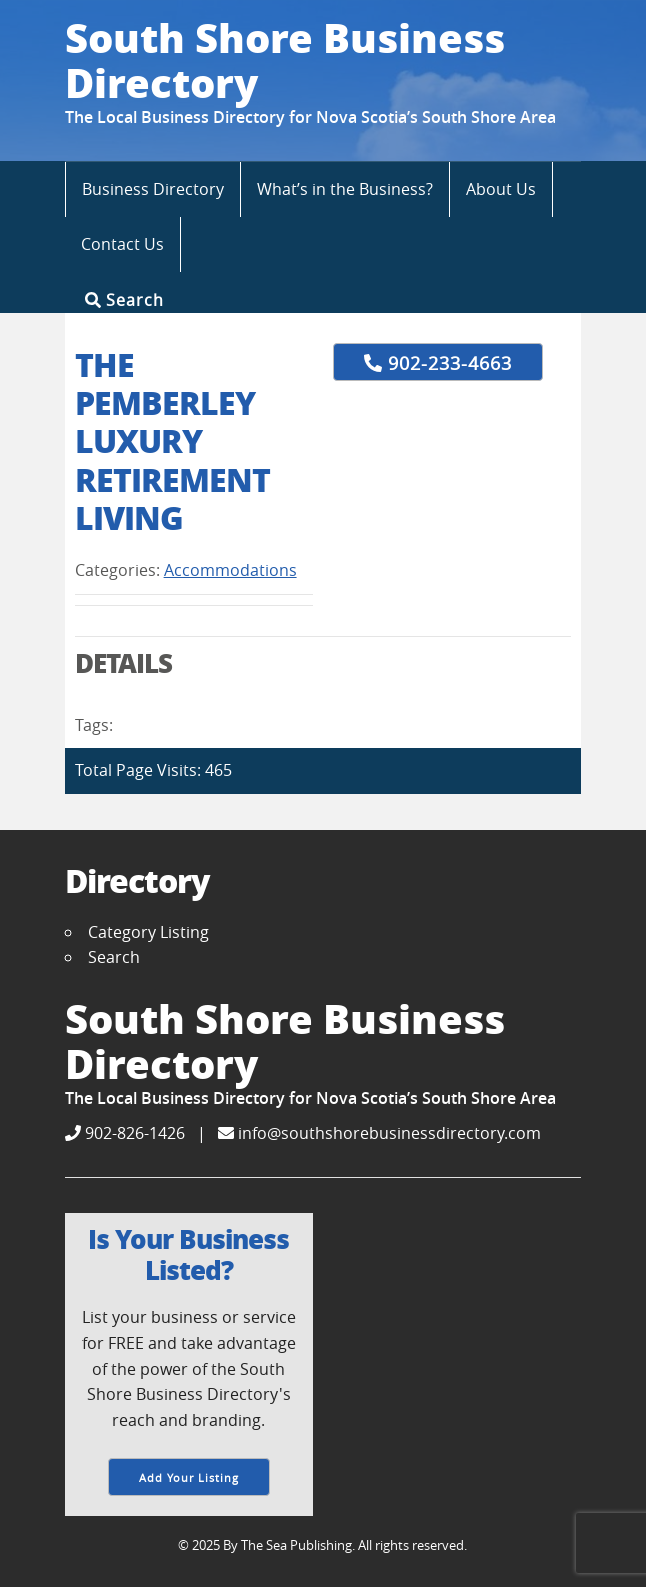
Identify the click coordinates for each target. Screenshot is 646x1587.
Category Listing (148, 932)
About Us (501, 189)
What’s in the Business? (345, 189)
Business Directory (153, 189)
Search (124, 299)
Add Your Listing (189, 1477)
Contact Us (122, 244)
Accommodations (230, 570)
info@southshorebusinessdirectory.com (379, 1133)
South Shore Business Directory (285, 59)
